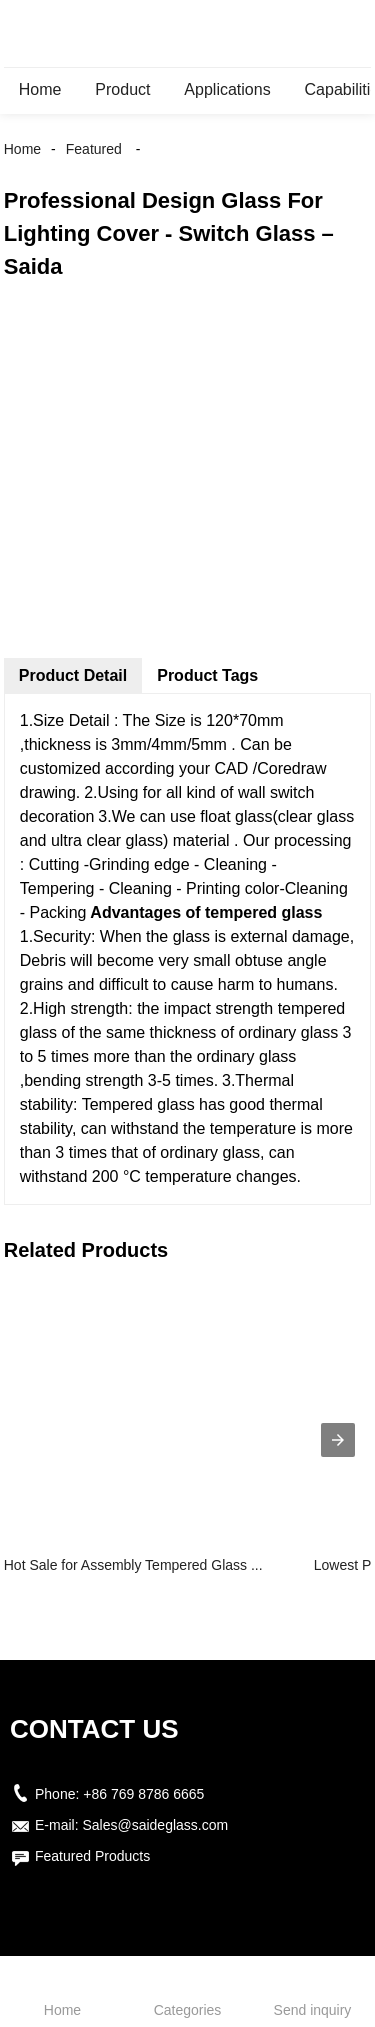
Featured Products (92, 1856)
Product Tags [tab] (207, 675)
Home (40, 89)
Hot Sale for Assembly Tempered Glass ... (133, 1565)
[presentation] (338, 1440)
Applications (227, 89)
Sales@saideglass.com (155, 1825)
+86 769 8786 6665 (143, 1794)
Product (122, 89)
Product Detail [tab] (73, 675)
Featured (94, 149)
